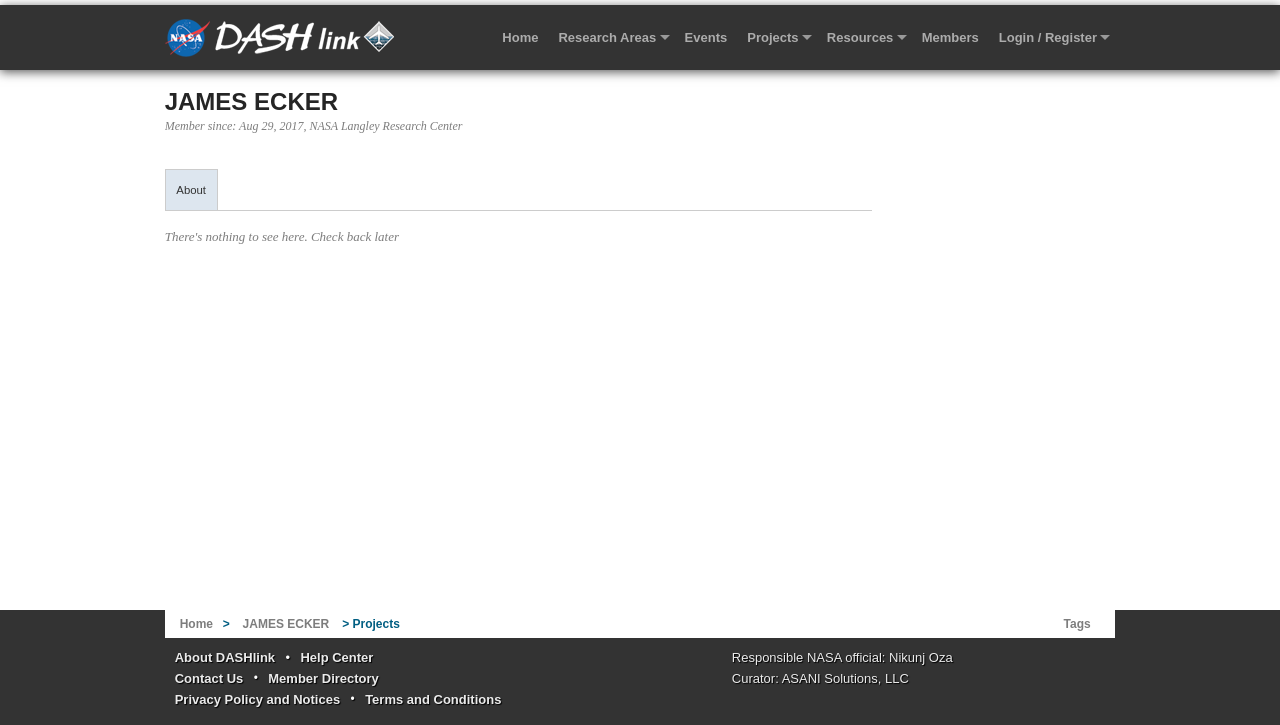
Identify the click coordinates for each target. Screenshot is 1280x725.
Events (706, 37)
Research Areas (607, 37)
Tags (1077, 624)
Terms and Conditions (433, 699)
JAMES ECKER (251, 101)
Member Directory (323, 678)
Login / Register (1048, 37)
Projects (772, 37)
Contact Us (209, 678)
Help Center (336, 657)
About (191, 190)
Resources (860, 37)
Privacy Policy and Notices (257, 699)
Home (520, 37)
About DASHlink (225, 657)
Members (950, 37)
